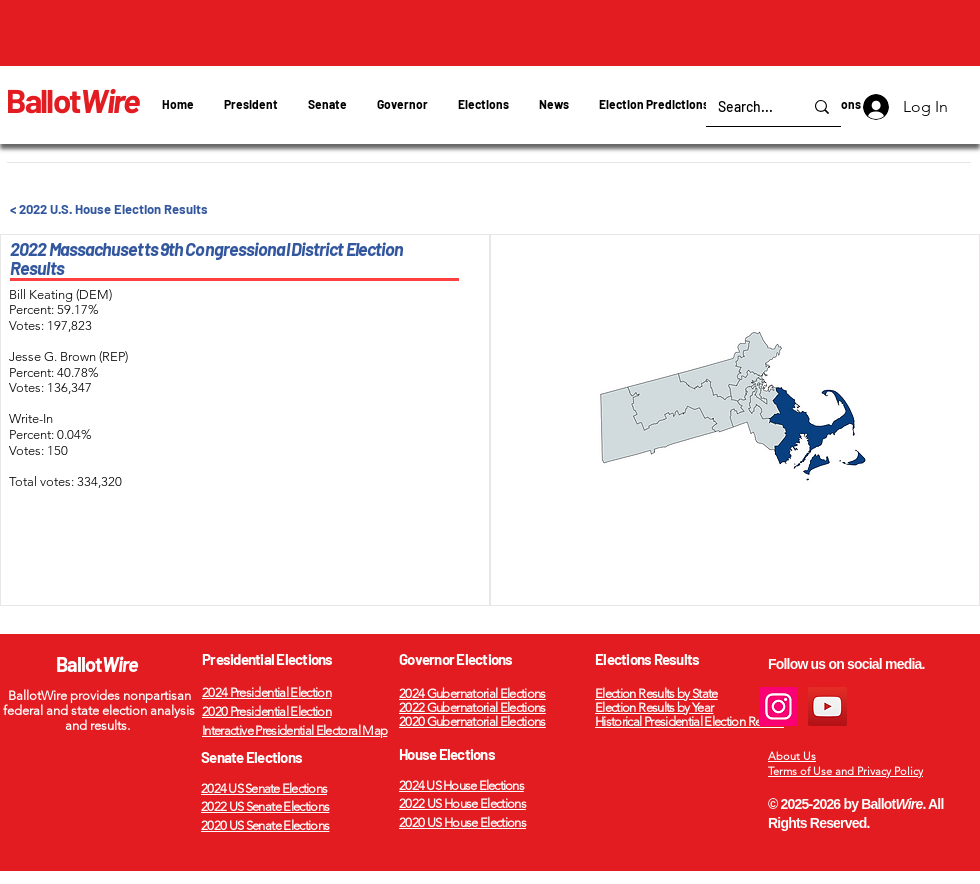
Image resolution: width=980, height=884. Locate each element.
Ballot (72, 100)
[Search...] (745, 106)
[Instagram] (778, 706)
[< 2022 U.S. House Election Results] (125, 209)
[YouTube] (827, 706)
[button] (483, 104)
